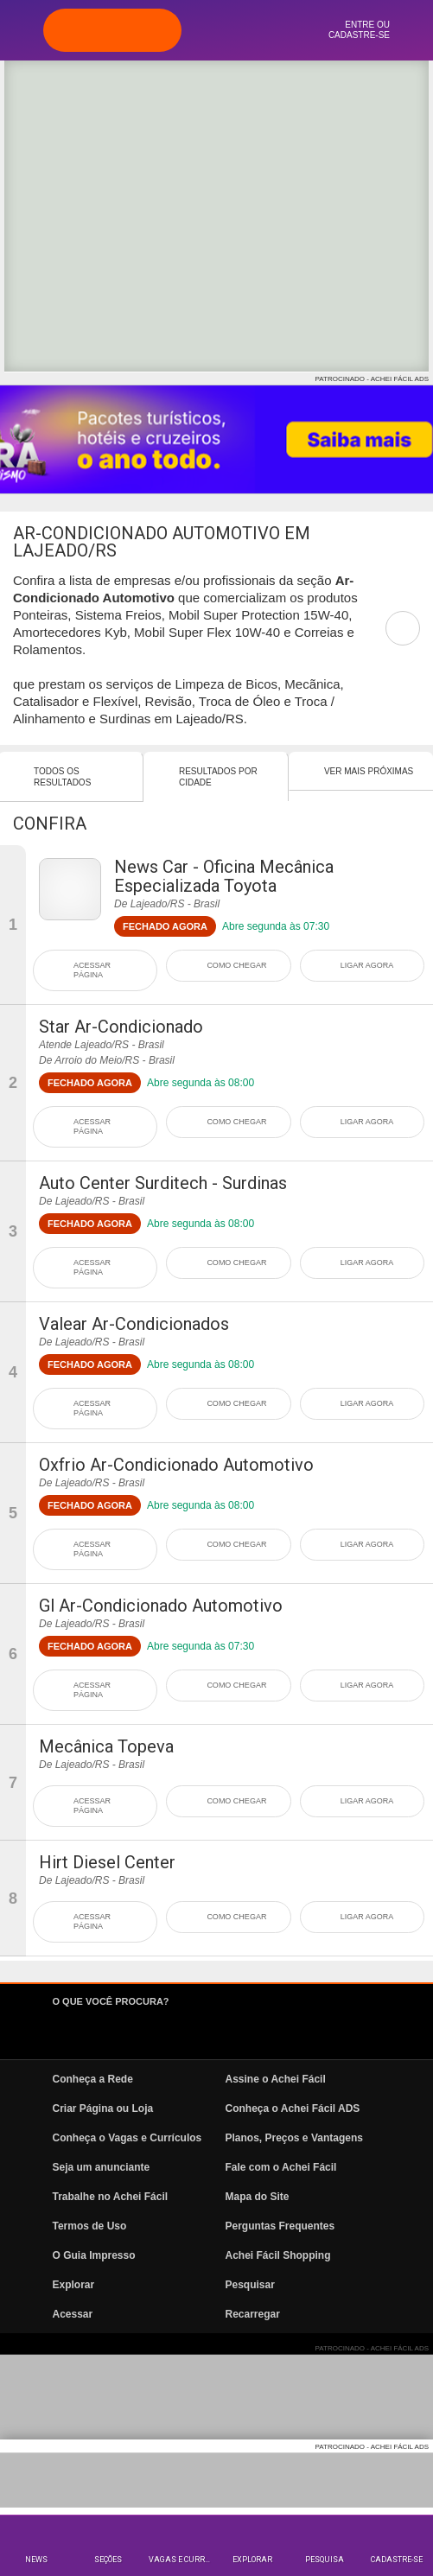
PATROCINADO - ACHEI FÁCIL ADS (372, 379)
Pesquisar (250, 2285)
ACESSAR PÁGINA (92, 970)
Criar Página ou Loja (103, 2108)
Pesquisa (324, 2559)
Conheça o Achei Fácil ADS (293, 2108)
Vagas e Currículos (182, 2559)
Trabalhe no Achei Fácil (111, 2197)
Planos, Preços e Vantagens (294, 2138)
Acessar (73, 2314)
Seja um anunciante (101, 2167)
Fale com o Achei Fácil (281, 2167)
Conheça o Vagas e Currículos (127, 2138)
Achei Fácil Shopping (278, 2255)
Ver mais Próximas (368, 771)
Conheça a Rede (93, 2079)
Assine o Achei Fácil (276, 2079)
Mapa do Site (258, 2197)
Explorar (252, 2559)
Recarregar (253, 2314)
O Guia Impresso (94, 2255)
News (36, 2559)
